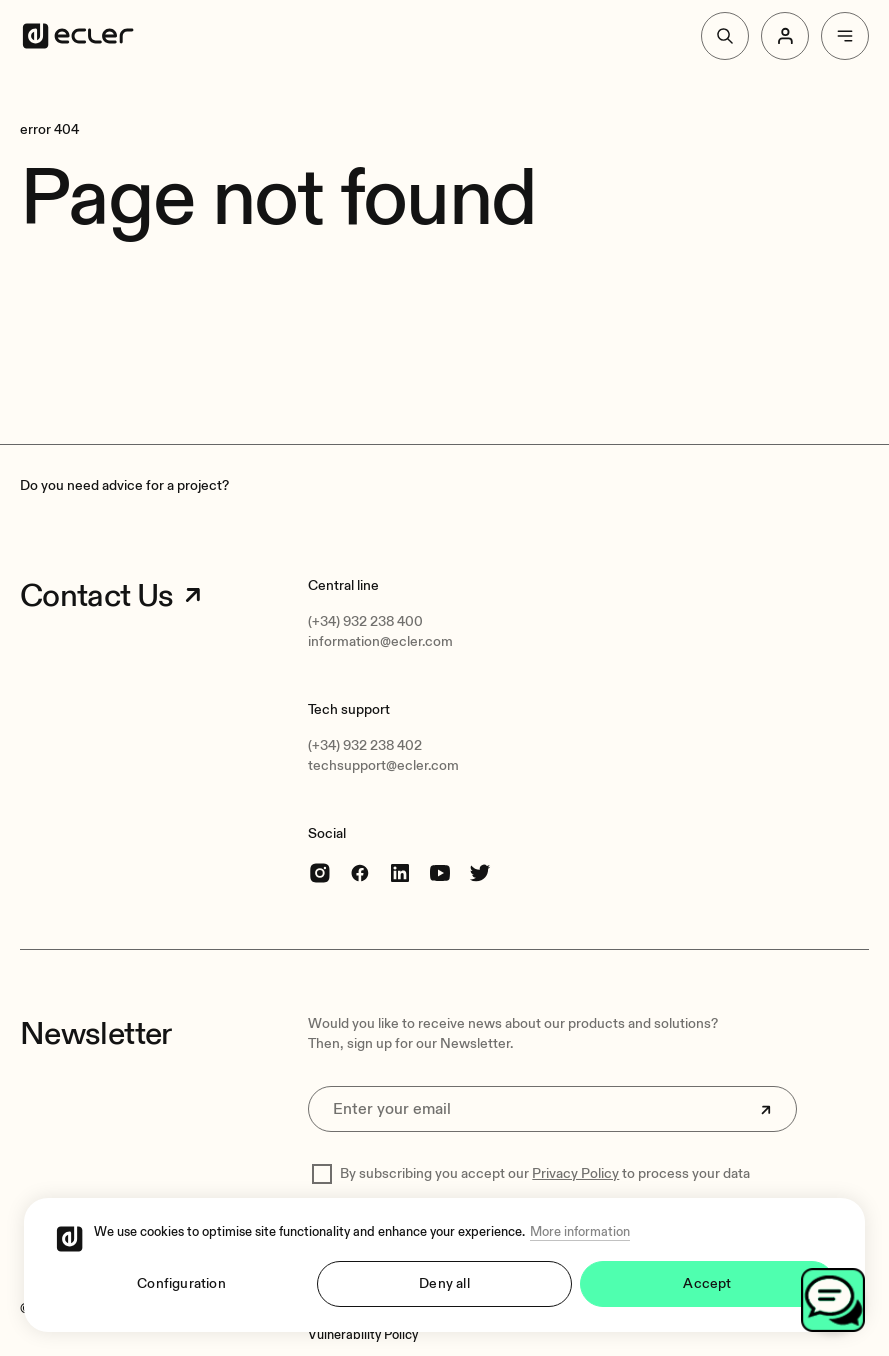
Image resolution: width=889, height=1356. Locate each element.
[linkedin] (400, 872)
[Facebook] (360, 872)
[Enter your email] (552, 1109)
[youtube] (440, 872)
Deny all (444, 1283)
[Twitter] (480, 872)
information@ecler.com (380, 641)
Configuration (181, 1283)
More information (580, 1232)
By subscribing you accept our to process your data (545, 1173)
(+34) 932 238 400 (365, 621)
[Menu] (845, 36)
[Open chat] (833, 1300)
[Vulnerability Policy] (363, 1335)
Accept (707, 1283)
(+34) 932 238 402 (365, 745)
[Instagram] (320, 872)
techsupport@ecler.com (383, 765)
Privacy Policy (575, 1173)
